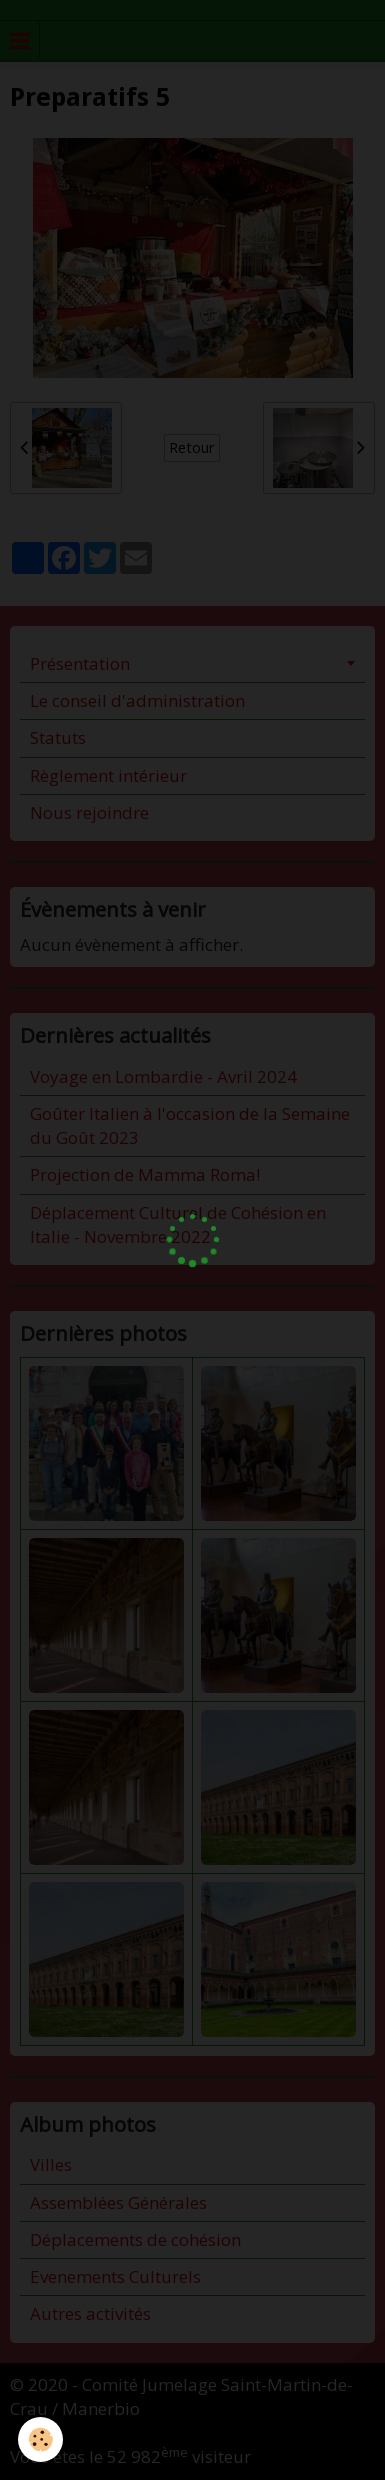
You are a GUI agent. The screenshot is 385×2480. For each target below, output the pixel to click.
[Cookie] (40, 2439)
